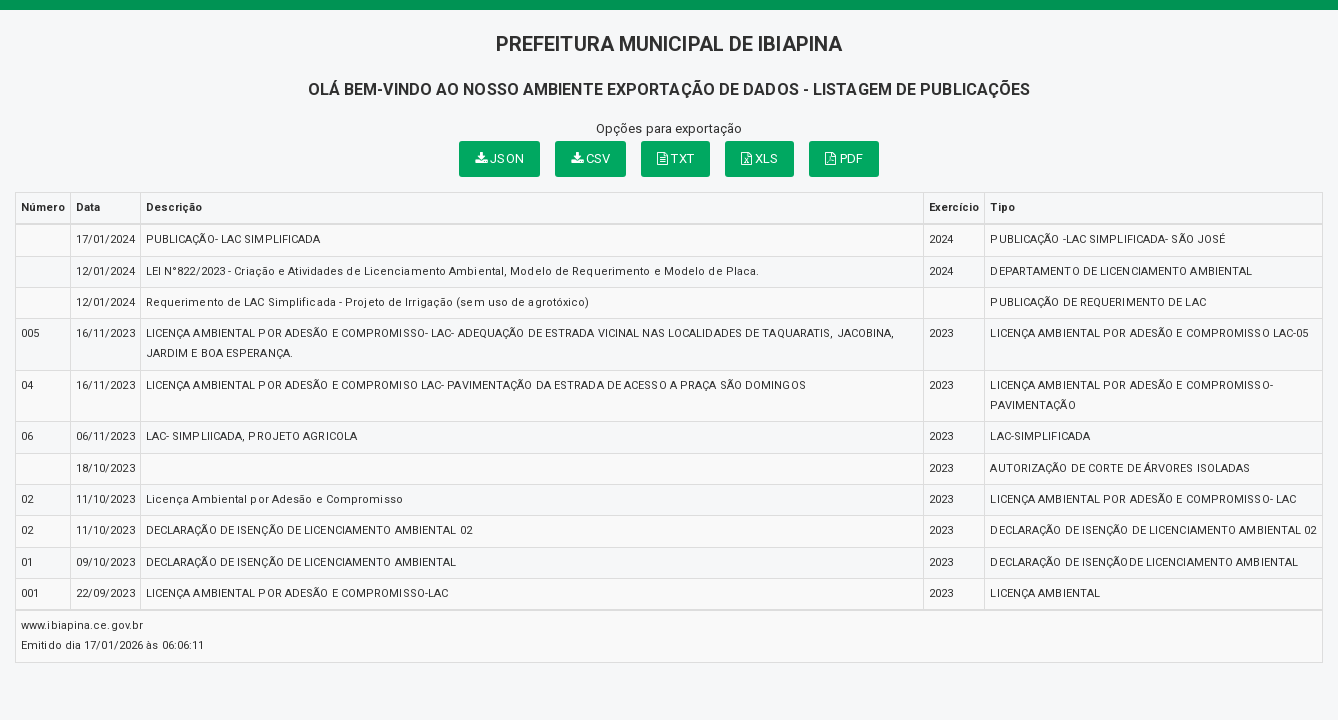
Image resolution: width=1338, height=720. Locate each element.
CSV (591, 158)
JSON (499, 158)
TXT (675, 158)
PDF (844, 158)
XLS (760, 158)
